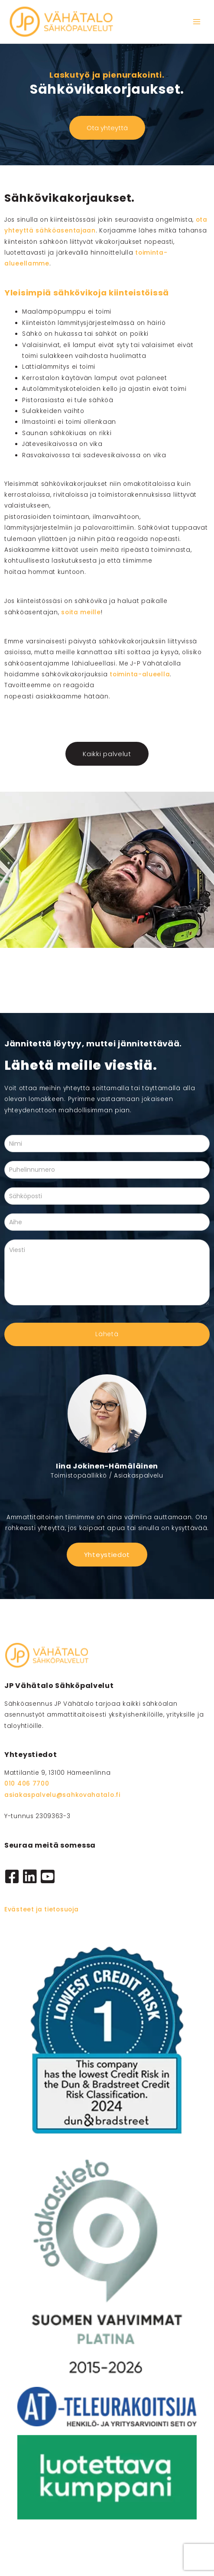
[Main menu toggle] (197, 22)
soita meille (81, 612)
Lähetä (106, 1334)
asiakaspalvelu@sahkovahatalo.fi (62, 1795)
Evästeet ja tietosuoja (41, 1909)
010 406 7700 (26, 1784)
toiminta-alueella (140, 674)
